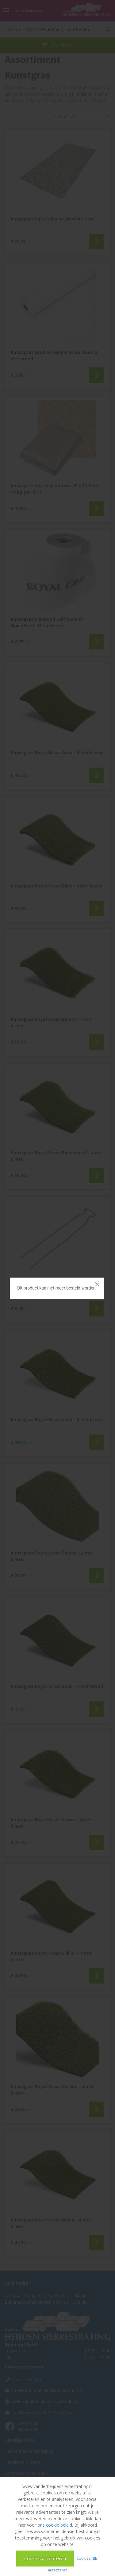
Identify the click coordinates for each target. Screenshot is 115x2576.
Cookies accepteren (45, 2558)
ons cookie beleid (54, 2525)
